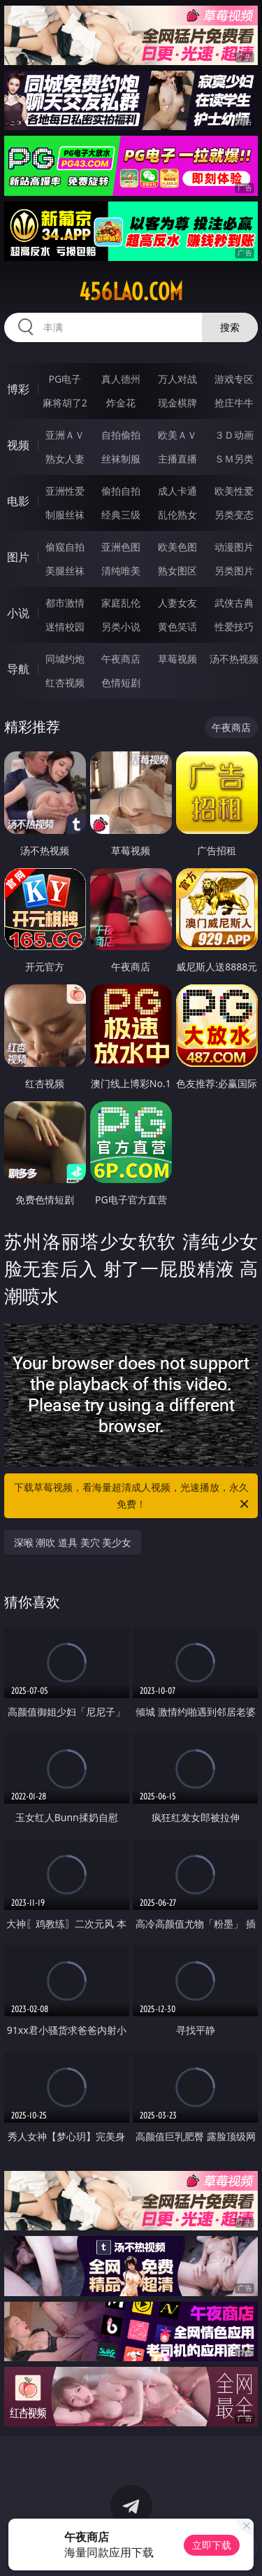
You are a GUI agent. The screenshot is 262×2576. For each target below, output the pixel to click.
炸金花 (121, 402)
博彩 (18, 389)
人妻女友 (177, 602)
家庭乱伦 (120, 602)
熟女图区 (177, 570)
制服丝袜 (65, 514)
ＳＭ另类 (234, 458)
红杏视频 (65, 682)
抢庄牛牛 (234, 402)
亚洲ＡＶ (65, 434)
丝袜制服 (120, 458)
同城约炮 (65, 658)
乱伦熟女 (177, 514)
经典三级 (120, 514)
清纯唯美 (120, 570)
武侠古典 (234, 602)
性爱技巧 (234, 626)
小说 (18, 613)
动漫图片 (234, 546)
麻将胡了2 (65, 402)
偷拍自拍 (120, 490)
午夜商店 (120, 658)
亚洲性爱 (65, 490)
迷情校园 (65, 626)
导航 (18, 669)
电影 (18, 501)
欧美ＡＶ (177, 434)
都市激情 (65, 602)
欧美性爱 (234, 490)
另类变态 (234, 514)
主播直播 (177, 458)
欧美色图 (177, 546)
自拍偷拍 (120, 434)
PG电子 (64, 378)
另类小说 (120, 626)
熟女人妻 (65, 458)
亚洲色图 (120, 546)
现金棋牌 (177, 402)
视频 (18, 445)
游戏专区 (234, 378)
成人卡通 (177, 490)
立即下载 (211, 2545)
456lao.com (131, 292)
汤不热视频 (234, 658)
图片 (18, 557)
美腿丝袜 (65, 570)
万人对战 (177, 378)
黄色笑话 (177, 626)
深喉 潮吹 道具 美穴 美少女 (73, 1542)
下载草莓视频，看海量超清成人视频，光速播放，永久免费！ (133, 1496)
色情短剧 (120, 682)
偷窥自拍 (65, 546)
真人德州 (120, 378)
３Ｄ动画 (234, 434)
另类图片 (234, 570)
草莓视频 (177, 658)
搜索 (230, 327)
